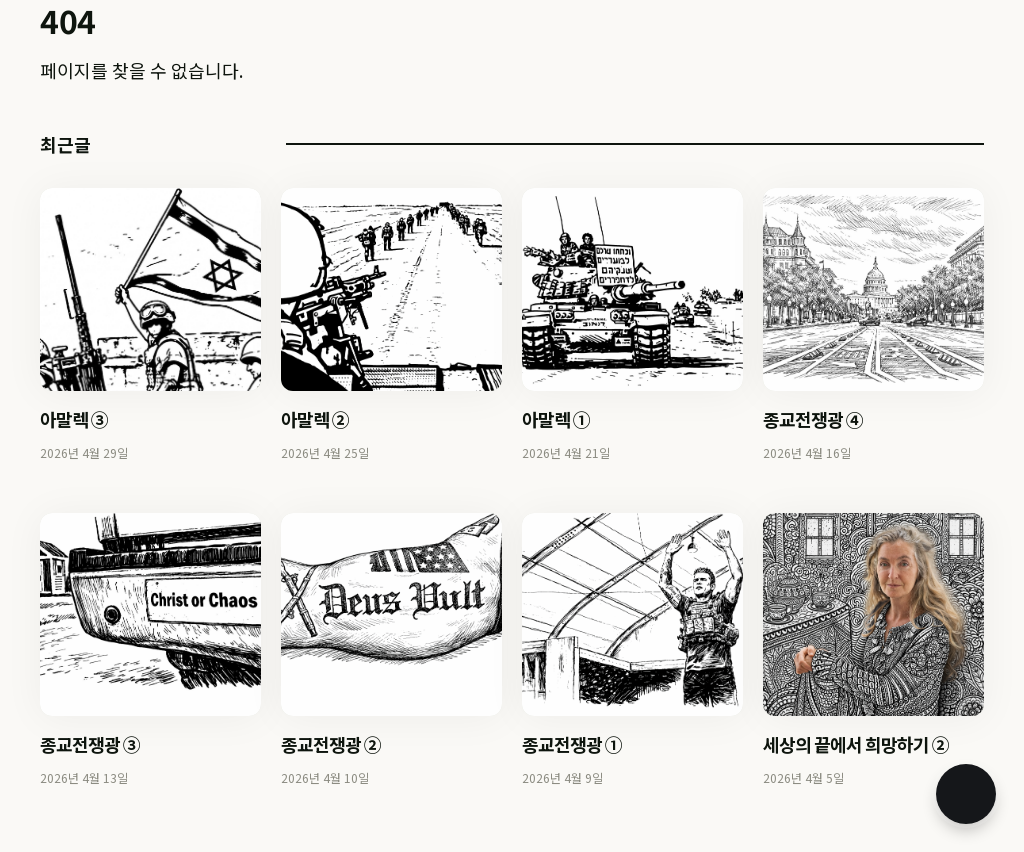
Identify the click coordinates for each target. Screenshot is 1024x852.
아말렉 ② (315, 419)
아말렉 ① (556, 419)
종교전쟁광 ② (331, 744)
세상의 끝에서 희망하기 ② (856, 744)
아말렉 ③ (74, 419)
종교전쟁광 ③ (90, 744)
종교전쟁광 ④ (813, 419)
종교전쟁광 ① (572, 744)
